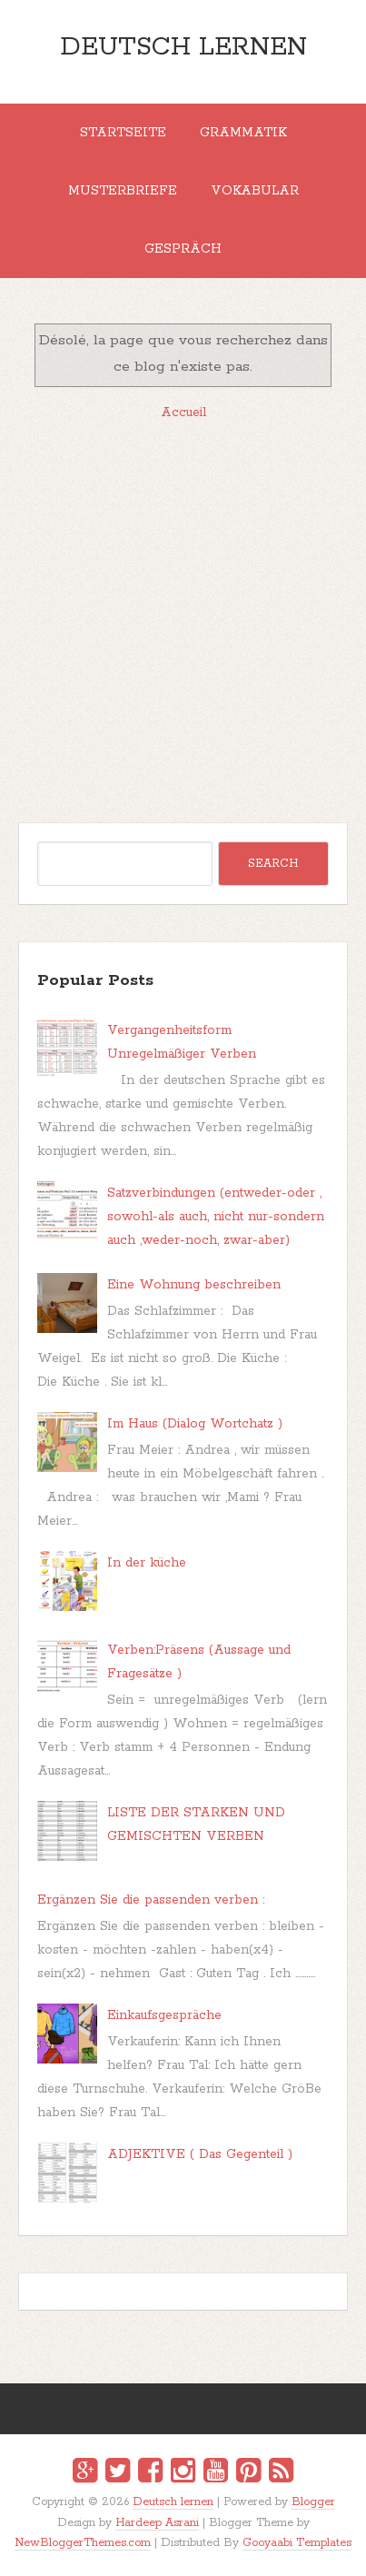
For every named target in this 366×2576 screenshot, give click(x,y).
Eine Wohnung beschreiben (194, 1285)
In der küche (146, 1563)
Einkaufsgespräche (164, 2015)
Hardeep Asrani (157, 2523)
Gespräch (183, 249)
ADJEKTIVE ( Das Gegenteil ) (199, 2154)
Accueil (183, 412)
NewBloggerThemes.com (83, 2543)
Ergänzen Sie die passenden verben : (150, 1900)
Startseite (123, 132)
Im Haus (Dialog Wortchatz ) (194, 1424)
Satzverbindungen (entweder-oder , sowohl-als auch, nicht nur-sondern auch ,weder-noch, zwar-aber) (215, 1216)
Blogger (313, 2502)
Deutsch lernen (183, 47)
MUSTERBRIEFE (122, 191)
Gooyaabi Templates (296, 2543)
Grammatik (243, 132)
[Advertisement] (183, 621)
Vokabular (255, 191)
